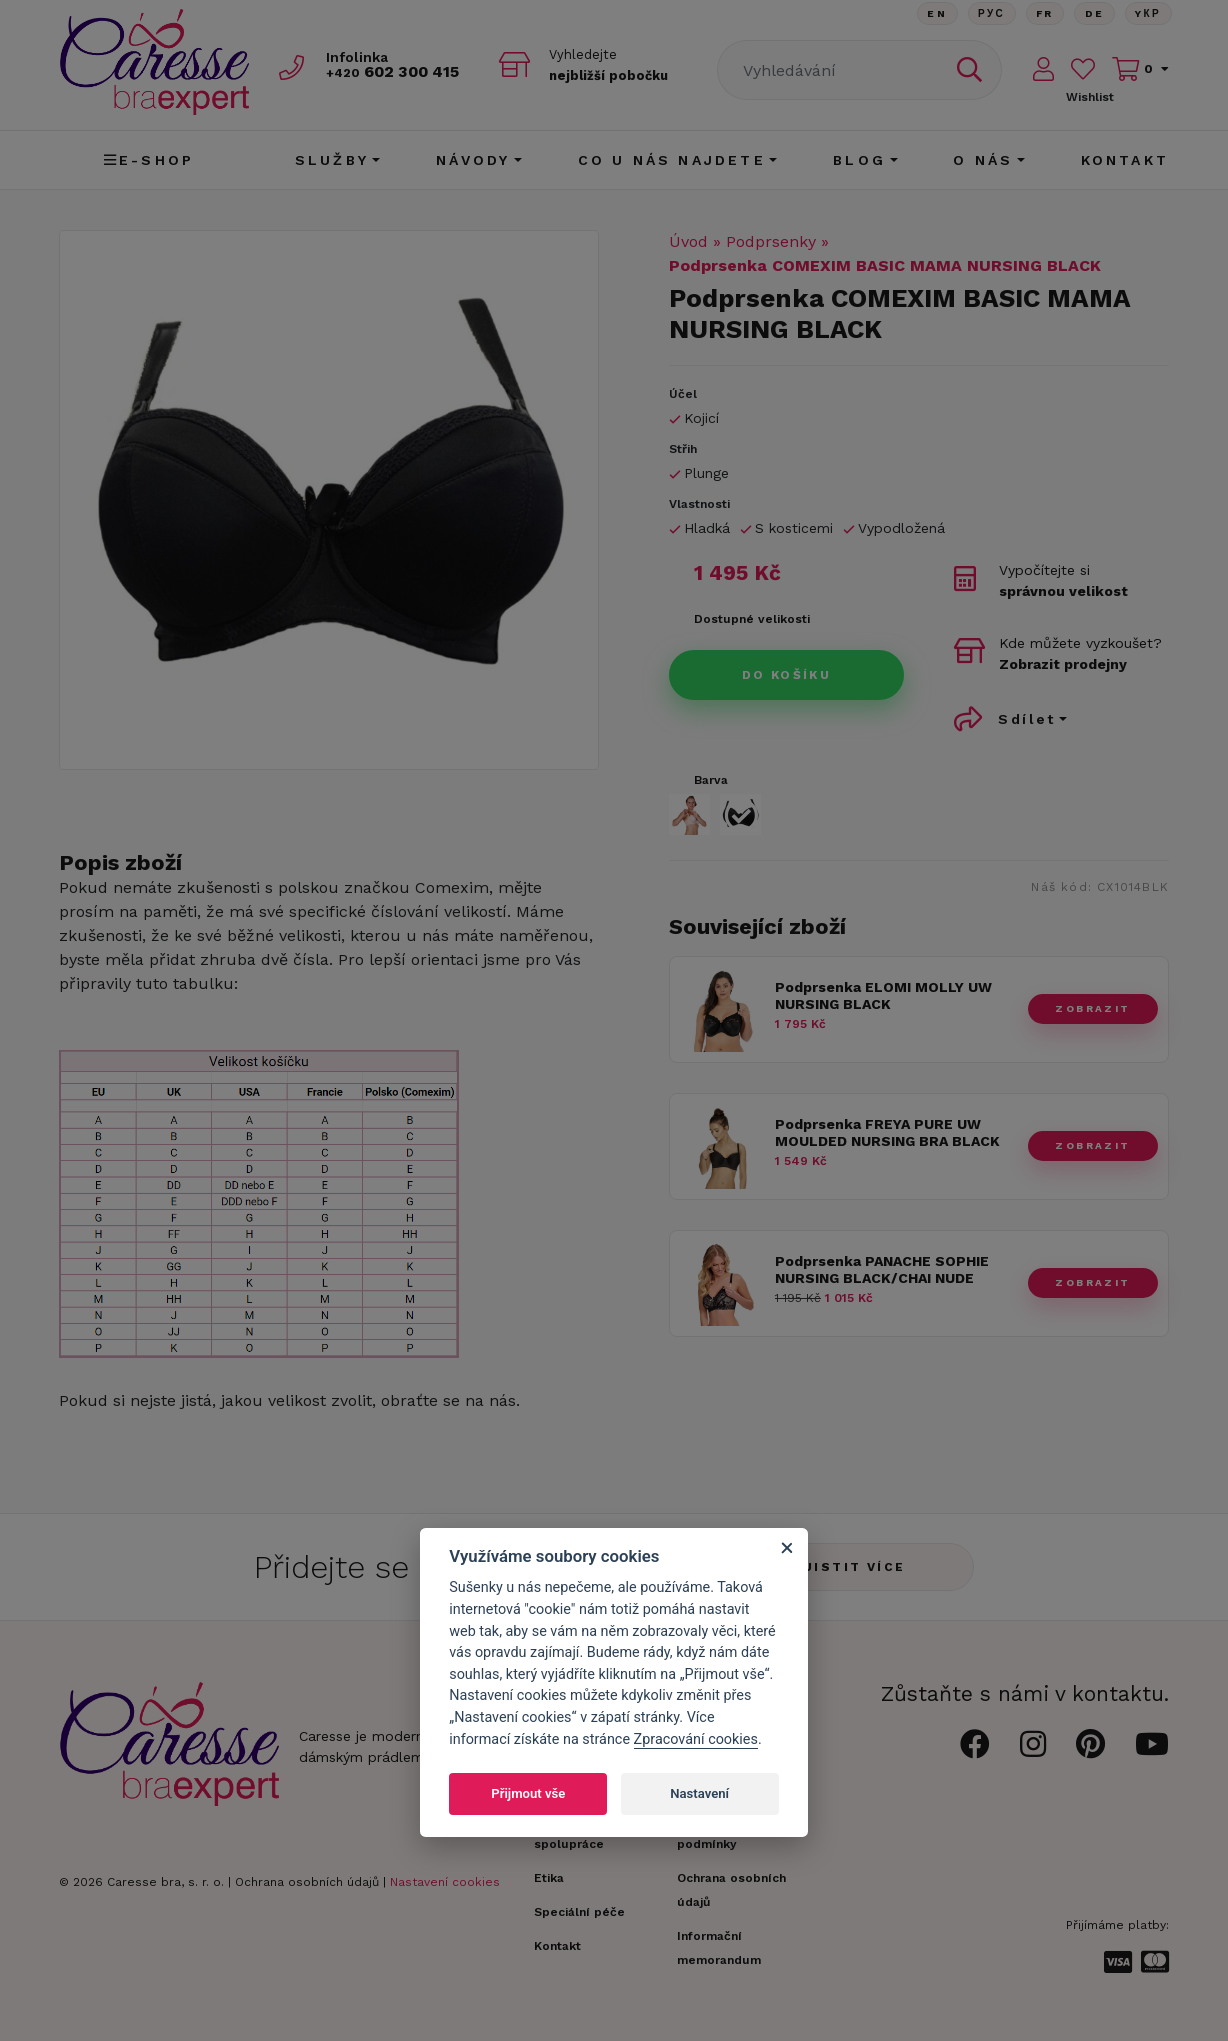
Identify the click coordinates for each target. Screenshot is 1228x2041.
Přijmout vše (528, 1793)
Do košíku (787, 675)
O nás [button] (983, 160)
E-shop (149, 160)
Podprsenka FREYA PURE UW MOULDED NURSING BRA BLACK (887, 1132)
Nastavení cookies (445, 1882)
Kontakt (1125, 160)
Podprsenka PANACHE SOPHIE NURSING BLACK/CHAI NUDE (882, 1269)
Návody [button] (473, 160)
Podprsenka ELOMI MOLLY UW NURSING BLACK (883, 995)
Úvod (688, 241)
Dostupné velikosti (752, 619)
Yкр (1148, 14)
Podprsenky (771, 241)
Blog (859, 160)
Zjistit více (849, 1567)
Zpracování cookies (696, 1739)
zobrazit (1092, 1008)
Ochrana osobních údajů (307, 1882)
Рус (987, 14)
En (932, 14)
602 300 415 (400, 71)
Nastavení (699, 1793)
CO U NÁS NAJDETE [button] (672, 160)
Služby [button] (332, 160)
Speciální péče (579, 1912)
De (1093, 14)
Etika (549, 1878)
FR (1042, 14)
